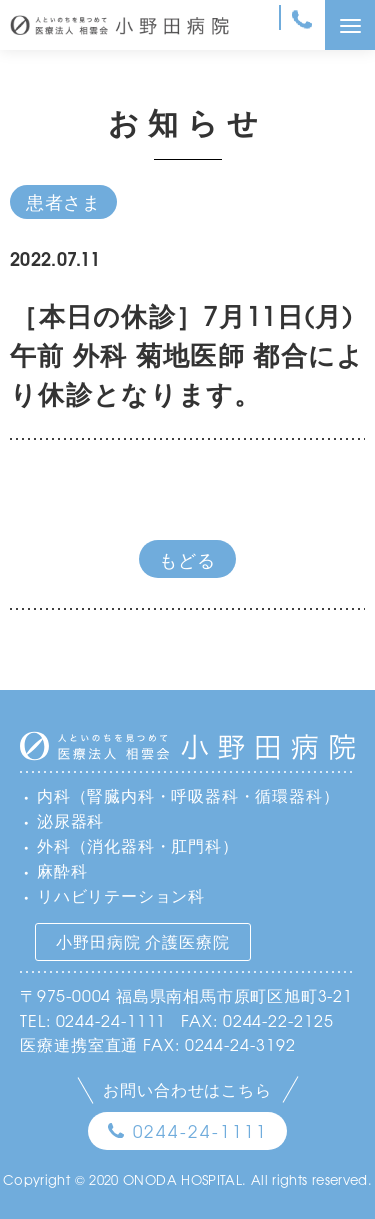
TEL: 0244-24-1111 (93, 1020)
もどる (187, 559)
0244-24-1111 (200, 1130)
